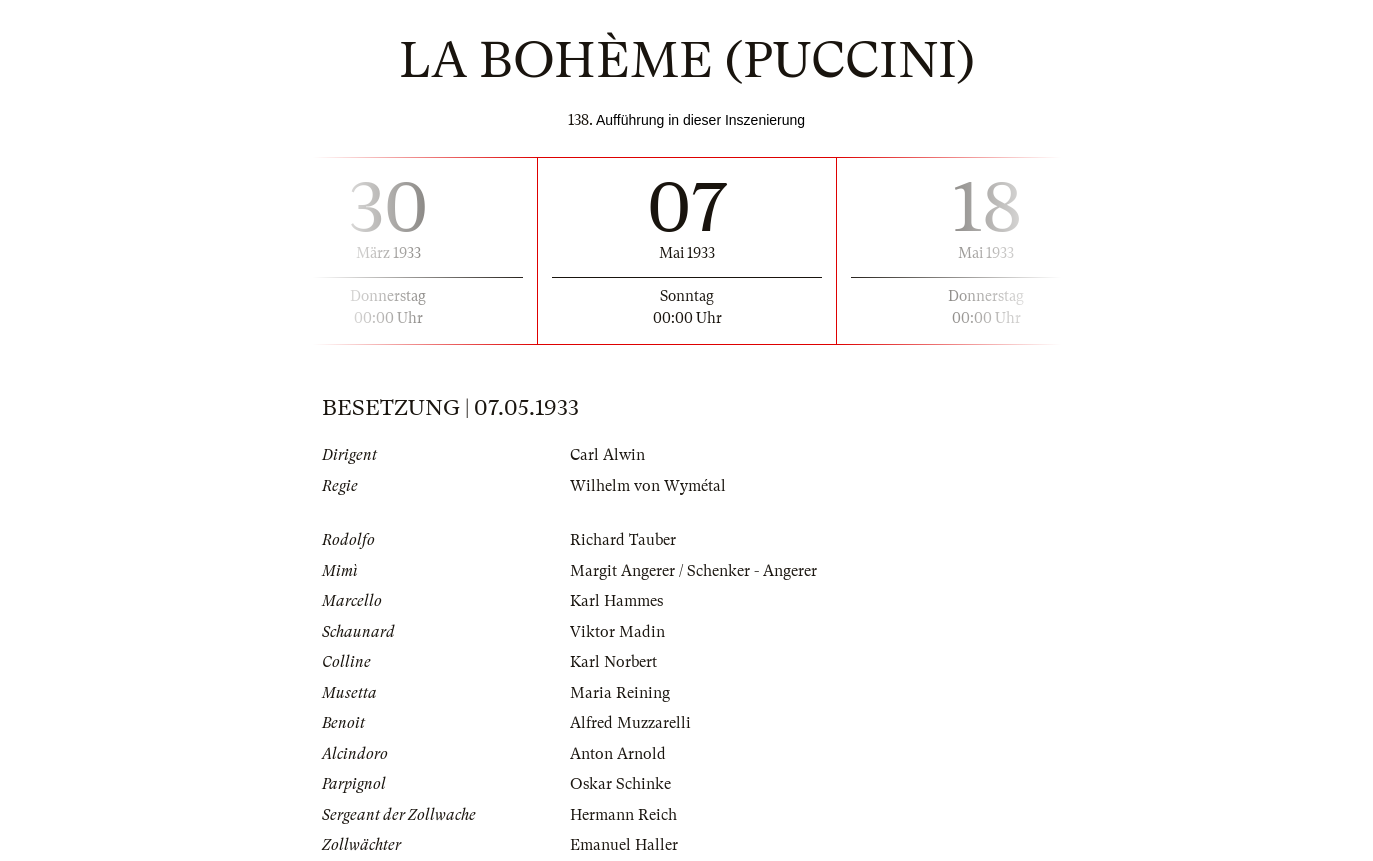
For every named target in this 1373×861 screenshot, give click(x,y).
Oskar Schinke (620, 784)
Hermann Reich (623, 815)
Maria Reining (620, 693)
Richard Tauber (623, 540)
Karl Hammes (616, 601)
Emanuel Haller (624, 845)
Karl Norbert (613, 662)
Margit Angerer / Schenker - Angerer (693, 571)
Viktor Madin (617, 632)
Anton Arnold (618, 754)
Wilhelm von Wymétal (648, 486)
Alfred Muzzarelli (630, 723)
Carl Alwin (607, 455)
